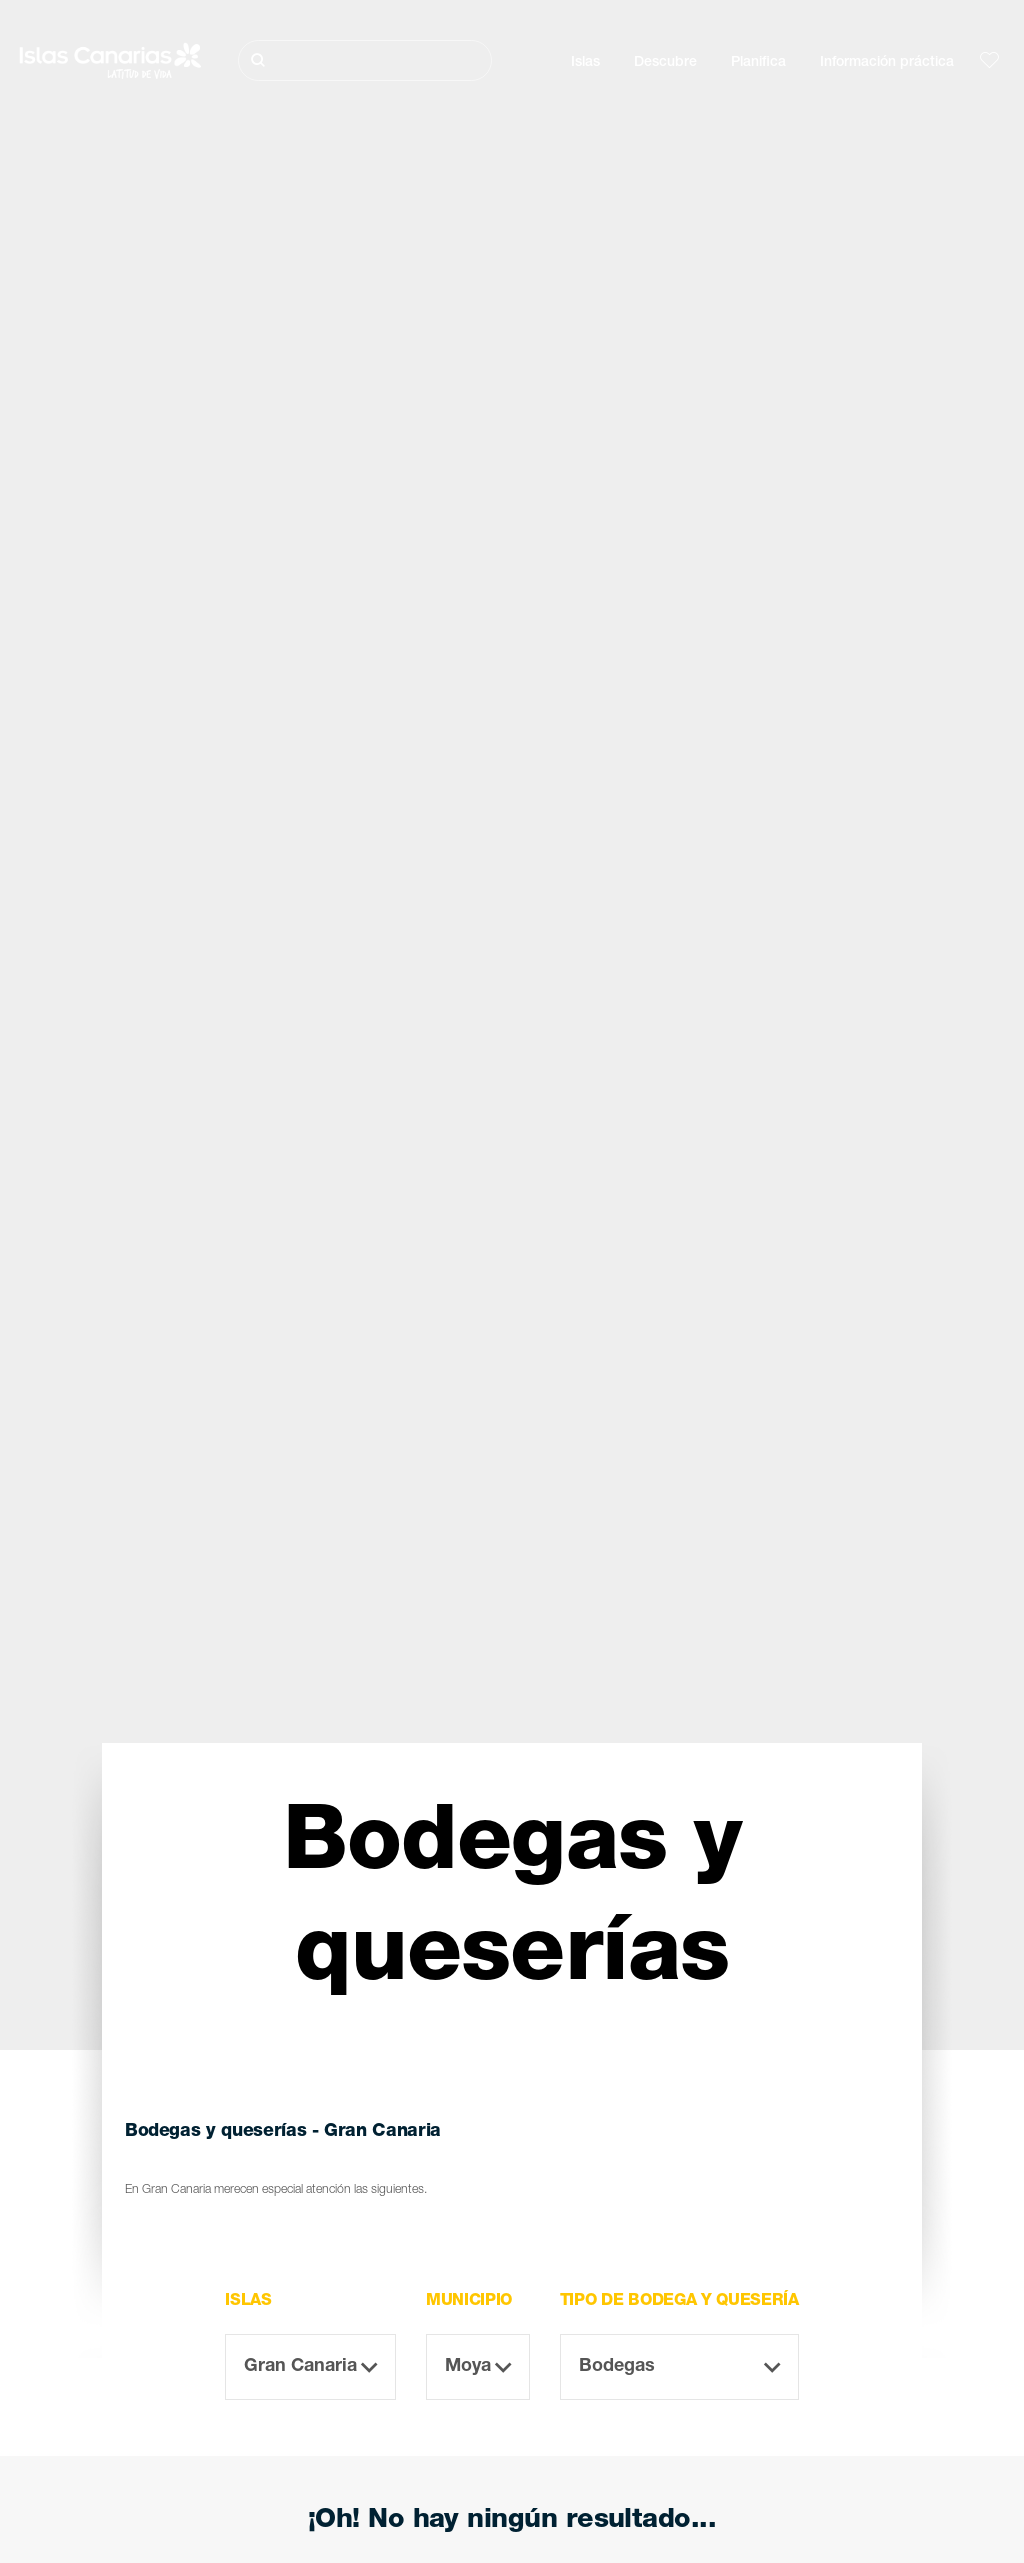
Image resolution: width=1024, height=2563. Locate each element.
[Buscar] (365, 60)
